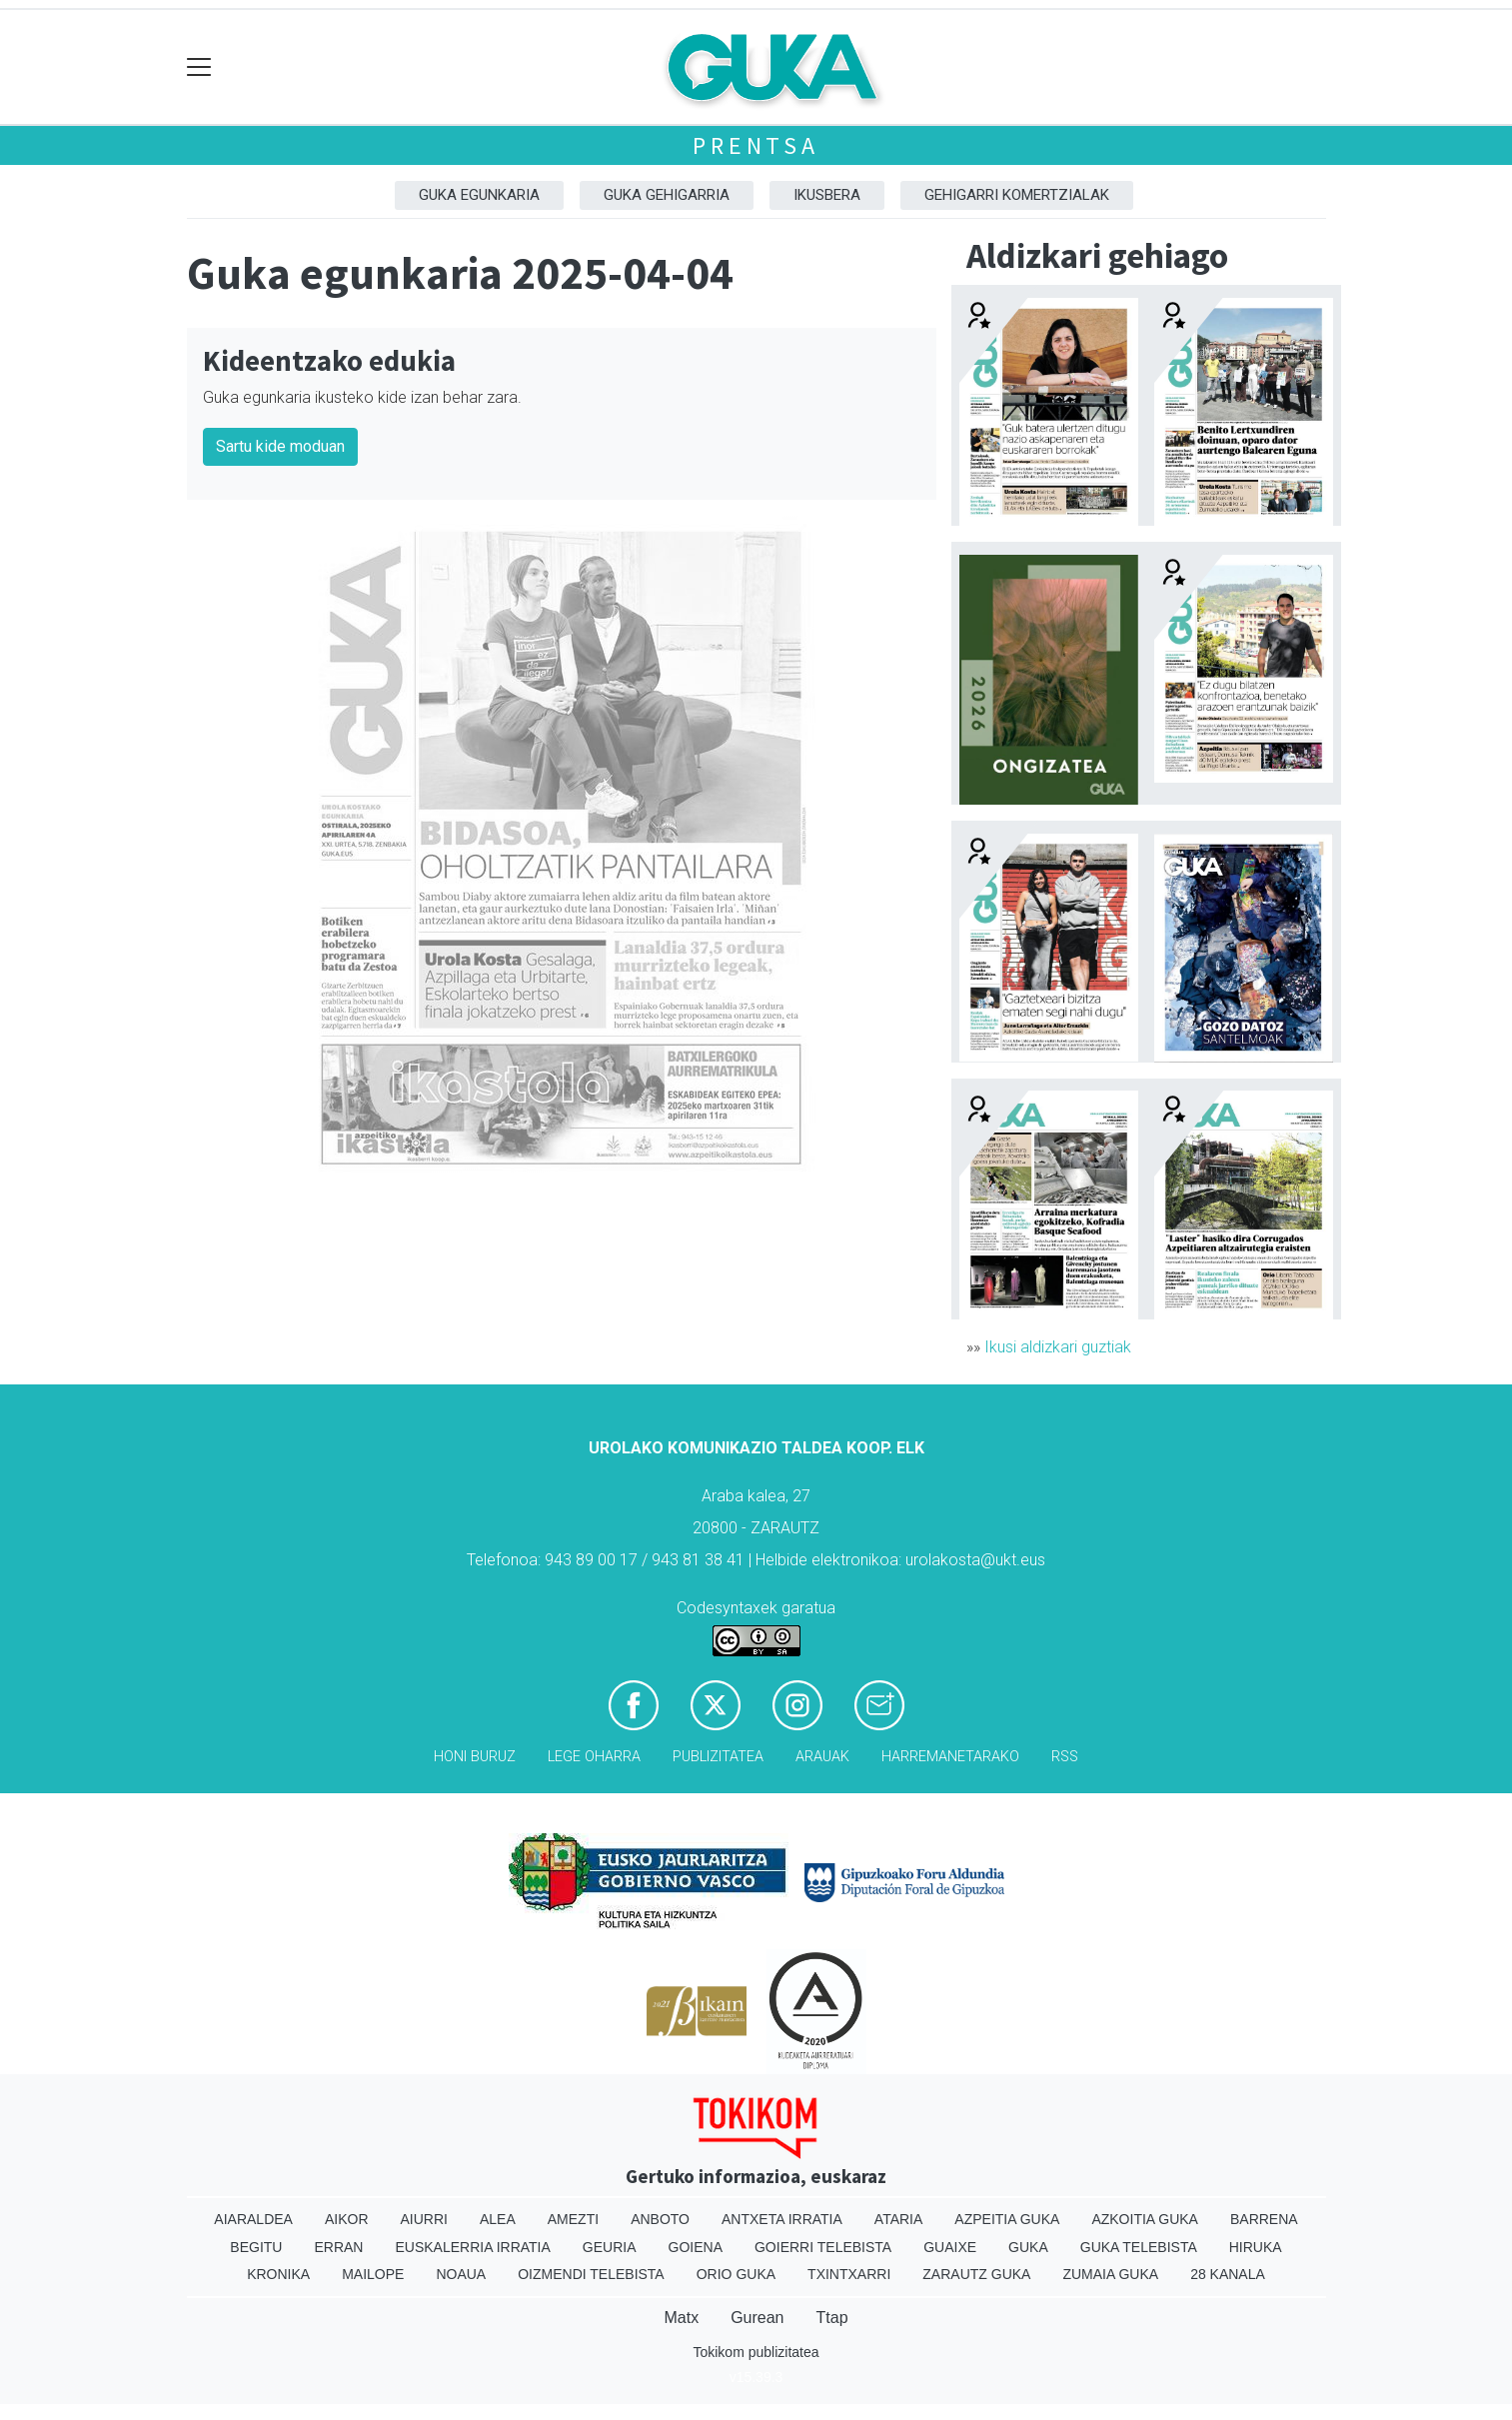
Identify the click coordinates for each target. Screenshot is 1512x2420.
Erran (338, 2247)
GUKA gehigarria (667, 195)
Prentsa (756, 145)
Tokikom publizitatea (755, 2352)
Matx (681, 2317)
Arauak (822, 1756)
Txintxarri (848, 2274)
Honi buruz (475, 1756)
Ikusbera (826, 195)
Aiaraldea (253, 2219)
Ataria (898, 2219)
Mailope (373, 2274)
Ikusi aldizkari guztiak (1057, 1346)
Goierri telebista (823, 2247)
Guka (1028, 2247)
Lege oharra (594, 1756)
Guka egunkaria (479, 195)
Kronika (278, 2274)
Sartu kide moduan (280, 446)
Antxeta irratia (782, 2219)
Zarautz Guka (976, 2274)
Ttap (832, 2317)
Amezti (573, 2219)
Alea (498, 2219)
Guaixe (949, 2247)
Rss (1064, 1756)
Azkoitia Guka (1144, 2219)
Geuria (610, 2247)
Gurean (757, 2317)
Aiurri (424, 2219)
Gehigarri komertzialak (1016, 195)
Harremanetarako (950, 1756)
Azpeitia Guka (1006, 2219)
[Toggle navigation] (199, 67)
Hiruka (1255, 2247)
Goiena (696, 2247)
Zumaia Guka (1110, 2274)
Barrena (1264, 2219)
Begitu (256, 2247)
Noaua (461, 2274)
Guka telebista (1138, 2247)
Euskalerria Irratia (472, 2247)
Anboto (660, 2219)
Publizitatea (718, 1756)
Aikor (347, 2219)
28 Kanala (1227, 2274)
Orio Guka (736, 2274)
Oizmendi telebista (591, 2274)
